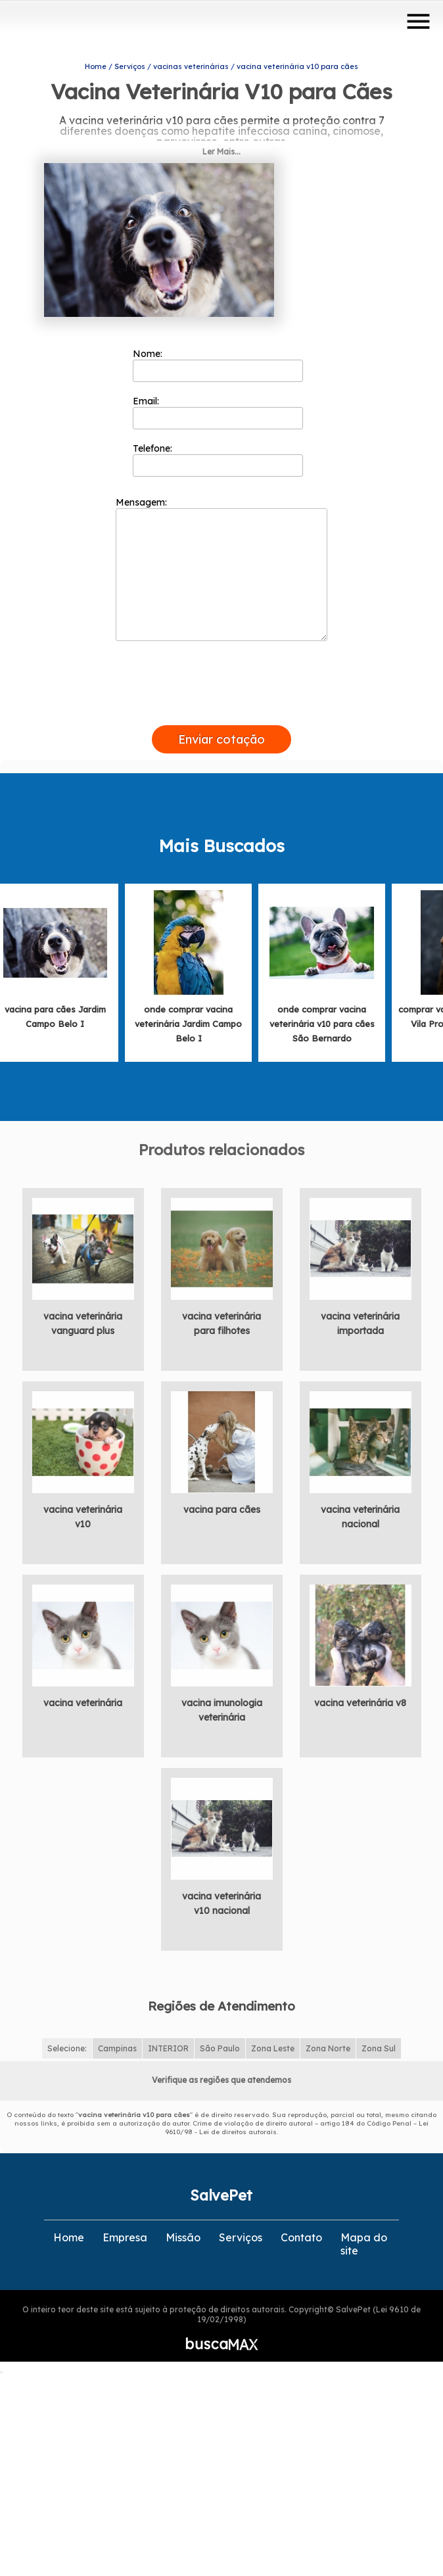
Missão (183, 2232)
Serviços (240, 2232)
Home (68, 2232)
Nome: (218, 360)
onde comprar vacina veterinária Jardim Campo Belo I (188, 1019)
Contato (301, 2232)
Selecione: (67, 2044)
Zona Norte (328, 2044)
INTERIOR (168, 2044)
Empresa (125, 2232)
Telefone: (218, 455)
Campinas (117, 2044)
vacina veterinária (82, 1698)
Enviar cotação (221, 734)
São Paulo (220, 2044)
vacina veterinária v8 (360, 1698)
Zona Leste (272, 2044)
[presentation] (221, 705)
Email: (218, 408)
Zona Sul (378, 2044)
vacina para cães (221, 1505)
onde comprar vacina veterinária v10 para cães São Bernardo (322, 1019)
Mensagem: (221, 564)
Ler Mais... (221, 147)
